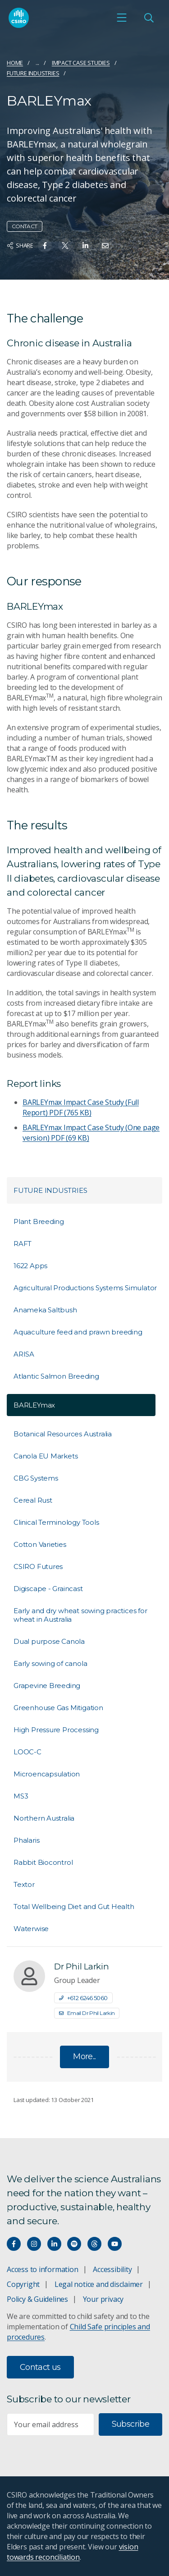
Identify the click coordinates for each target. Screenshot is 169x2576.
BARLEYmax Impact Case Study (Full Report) (81, 1107)
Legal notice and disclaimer (99, 2284)
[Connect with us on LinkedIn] (54, 2244)
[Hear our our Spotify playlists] (74, 2244)
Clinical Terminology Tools (56, 1522)
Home (15, 63)
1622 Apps (30, 1265)
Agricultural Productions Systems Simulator (85, 1287)
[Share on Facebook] (45, 246)
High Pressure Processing (56, 1729)
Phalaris (26, 1840)
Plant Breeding (39, 1221)
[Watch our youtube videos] (115, 2244)
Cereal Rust (33, 1500)
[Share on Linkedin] (85, 246)
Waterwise (31, 1928)
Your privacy (103, 2299)
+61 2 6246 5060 (83, 1997)
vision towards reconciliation (72, 2552)
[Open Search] (148, 17)
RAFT (23, 1243)
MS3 (21, 1796)
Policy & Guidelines (37, 2299)
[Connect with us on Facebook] (14, 2244)
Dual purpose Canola (49, 1641)
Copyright (23, 2284)
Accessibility (112, 2269)
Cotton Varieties (40, 1544)
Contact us (40, 2367)
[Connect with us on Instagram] (34, 2244)
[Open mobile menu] (121, 17)
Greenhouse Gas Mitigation (58, 1707)
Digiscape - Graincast (48, 1588)
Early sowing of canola (50, 1663)
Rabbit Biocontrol (43, 1862)
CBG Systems (36, 1478)
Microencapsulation (47, 1774)
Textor (24, 1884)
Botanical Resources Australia (63, 1434)
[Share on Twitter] (65, 246)
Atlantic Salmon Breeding (56, 1376)
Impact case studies (81, 63)
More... (84, 2056)
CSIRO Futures (38, 1566)
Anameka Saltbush (45, 1310)
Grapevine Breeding (47, 1685)
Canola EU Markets (46, 1456)
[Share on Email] (105, 246)
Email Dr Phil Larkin (86, 2013)
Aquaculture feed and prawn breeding (78, 1332)
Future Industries (33, 73)
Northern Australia (44, 1818)
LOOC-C (27, 1752)
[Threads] (94, 2244)
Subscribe (130, 2424)
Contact (24, 226)
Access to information (42, 2269)
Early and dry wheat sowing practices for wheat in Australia (80, 1615)
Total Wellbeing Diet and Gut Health (74, 1906)
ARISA (24, 1354)
